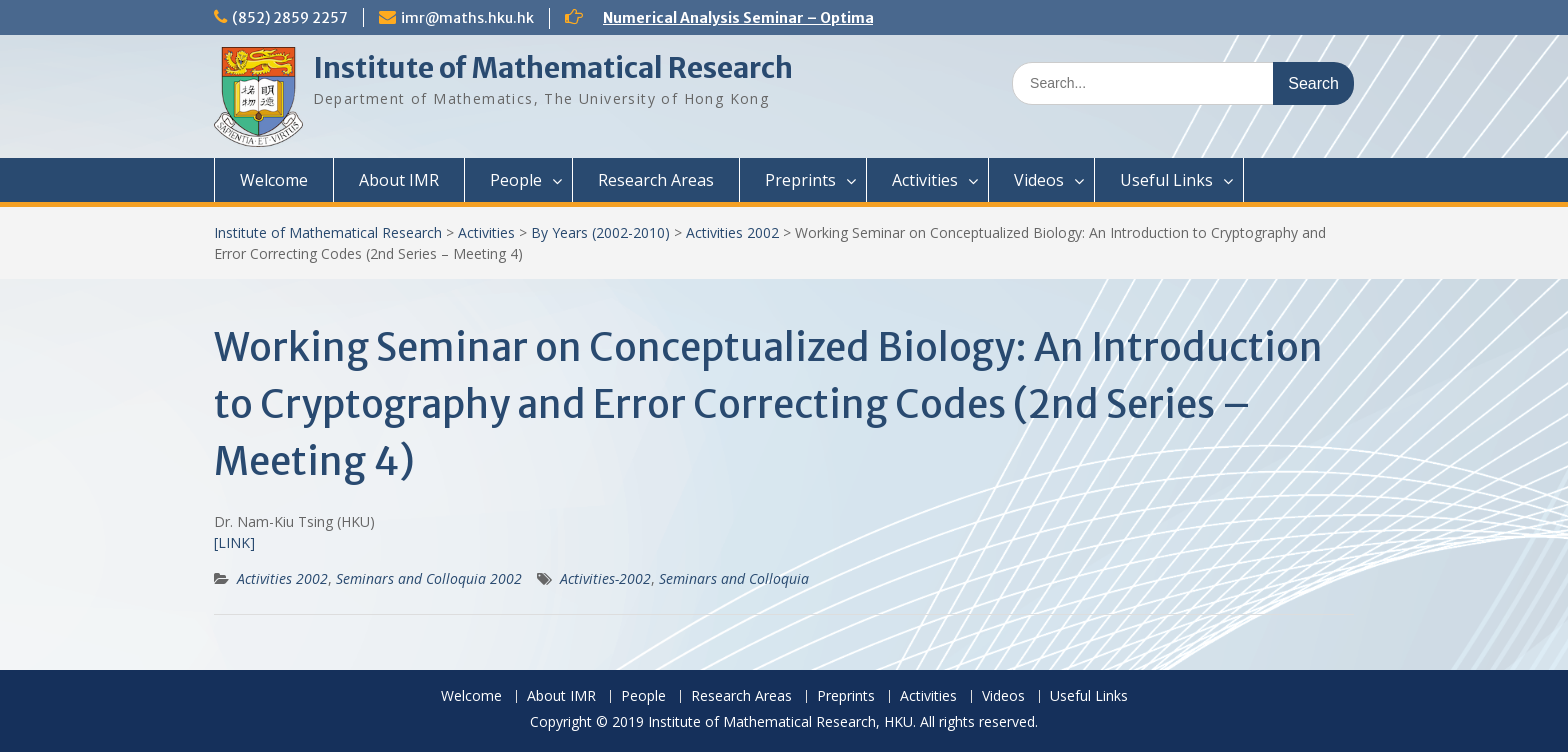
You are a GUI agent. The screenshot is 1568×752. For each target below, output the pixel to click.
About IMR (399, 180)
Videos (1039, 180)
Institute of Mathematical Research (553, 68)
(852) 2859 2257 (290, 18)
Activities (925, 180)
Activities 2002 (732, 232)
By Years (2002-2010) (600, 232)
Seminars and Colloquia (734, 578)
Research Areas (656, 180)
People (516, 180)
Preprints (800, 180)
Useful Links (1166, 180)
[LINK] (234, 542)
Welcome (274, 180)
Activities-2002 (605, 578)
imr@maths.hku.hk (467, 18)
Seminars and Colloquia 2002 (429, 578)
